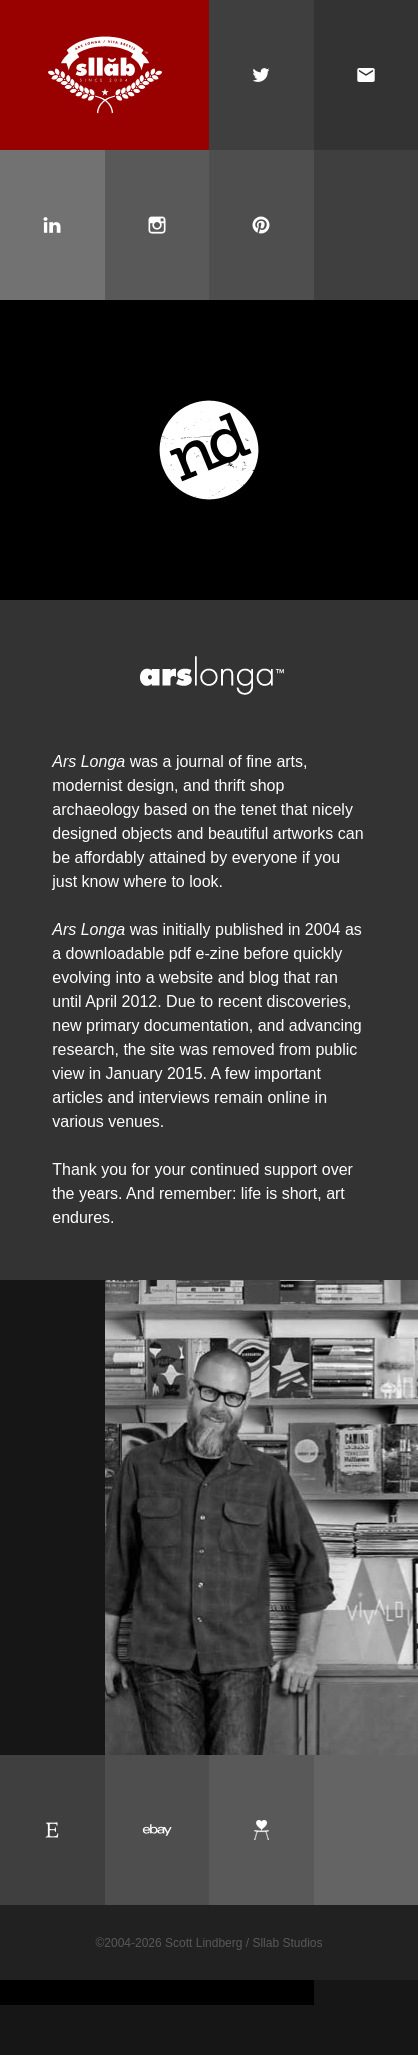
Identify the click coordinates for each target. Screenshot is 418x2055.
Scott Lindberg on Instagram (157, 225)
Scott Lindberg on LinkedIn (52, 225)
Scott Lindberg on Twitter (261, 75)
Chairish (261, 1830)
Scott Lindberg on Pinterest (261, 225)
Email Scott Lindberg (366, 75)
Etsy (52, 1830)
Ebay (157, 1830)
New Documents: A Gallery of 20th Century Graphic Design (209, 450)
